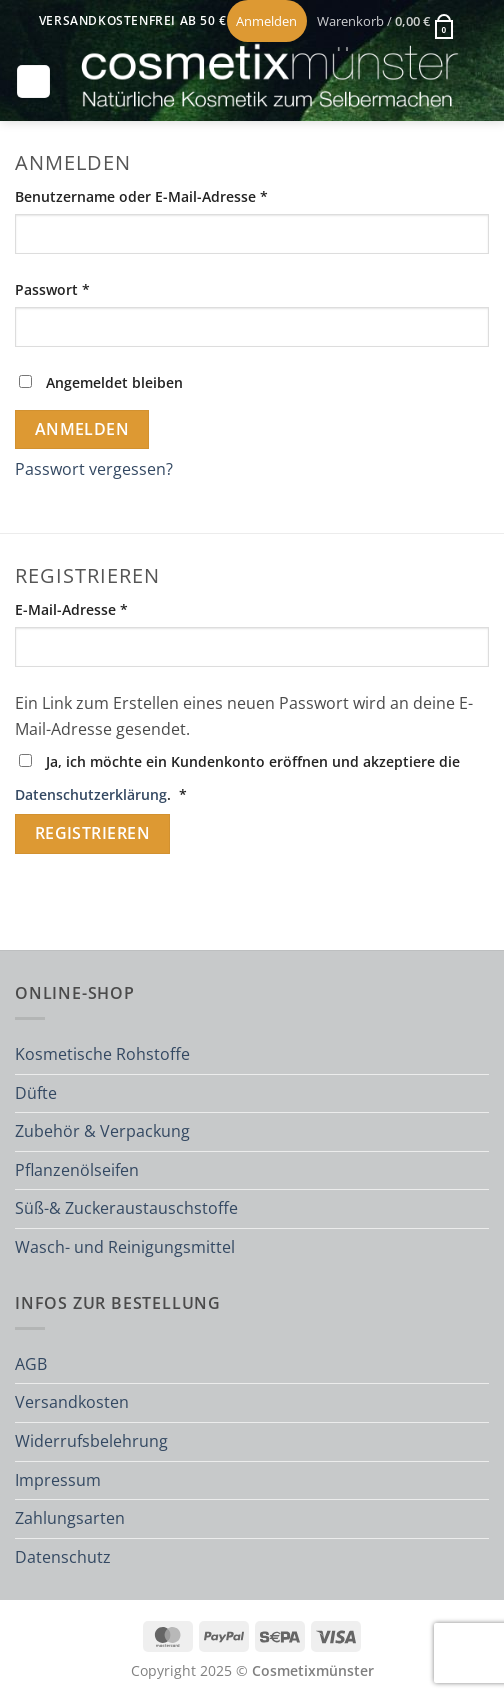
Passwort (92, 288)
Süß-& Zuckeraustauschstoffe (126, 1208)
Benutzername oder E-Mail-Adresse (181, 195)
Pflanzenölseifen (77, 1170)
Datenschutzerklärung (91, 794)
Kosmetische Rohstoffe (102, 1054)
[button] (386, 21)
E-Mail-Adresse (111, 608)
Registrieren (93, 833)
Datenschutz (63, 1557)
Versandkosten (72, 1402)
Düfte (36, 1093)
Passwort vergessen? (94, 469)
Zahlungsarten (70, 1518)
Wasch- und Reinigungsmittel (125, 1247)
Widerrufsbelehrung (91, 1441)
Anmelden (82, 429)
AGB (31, 1364)
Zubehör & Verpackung (102, 1131)
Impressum (58, 1480)
